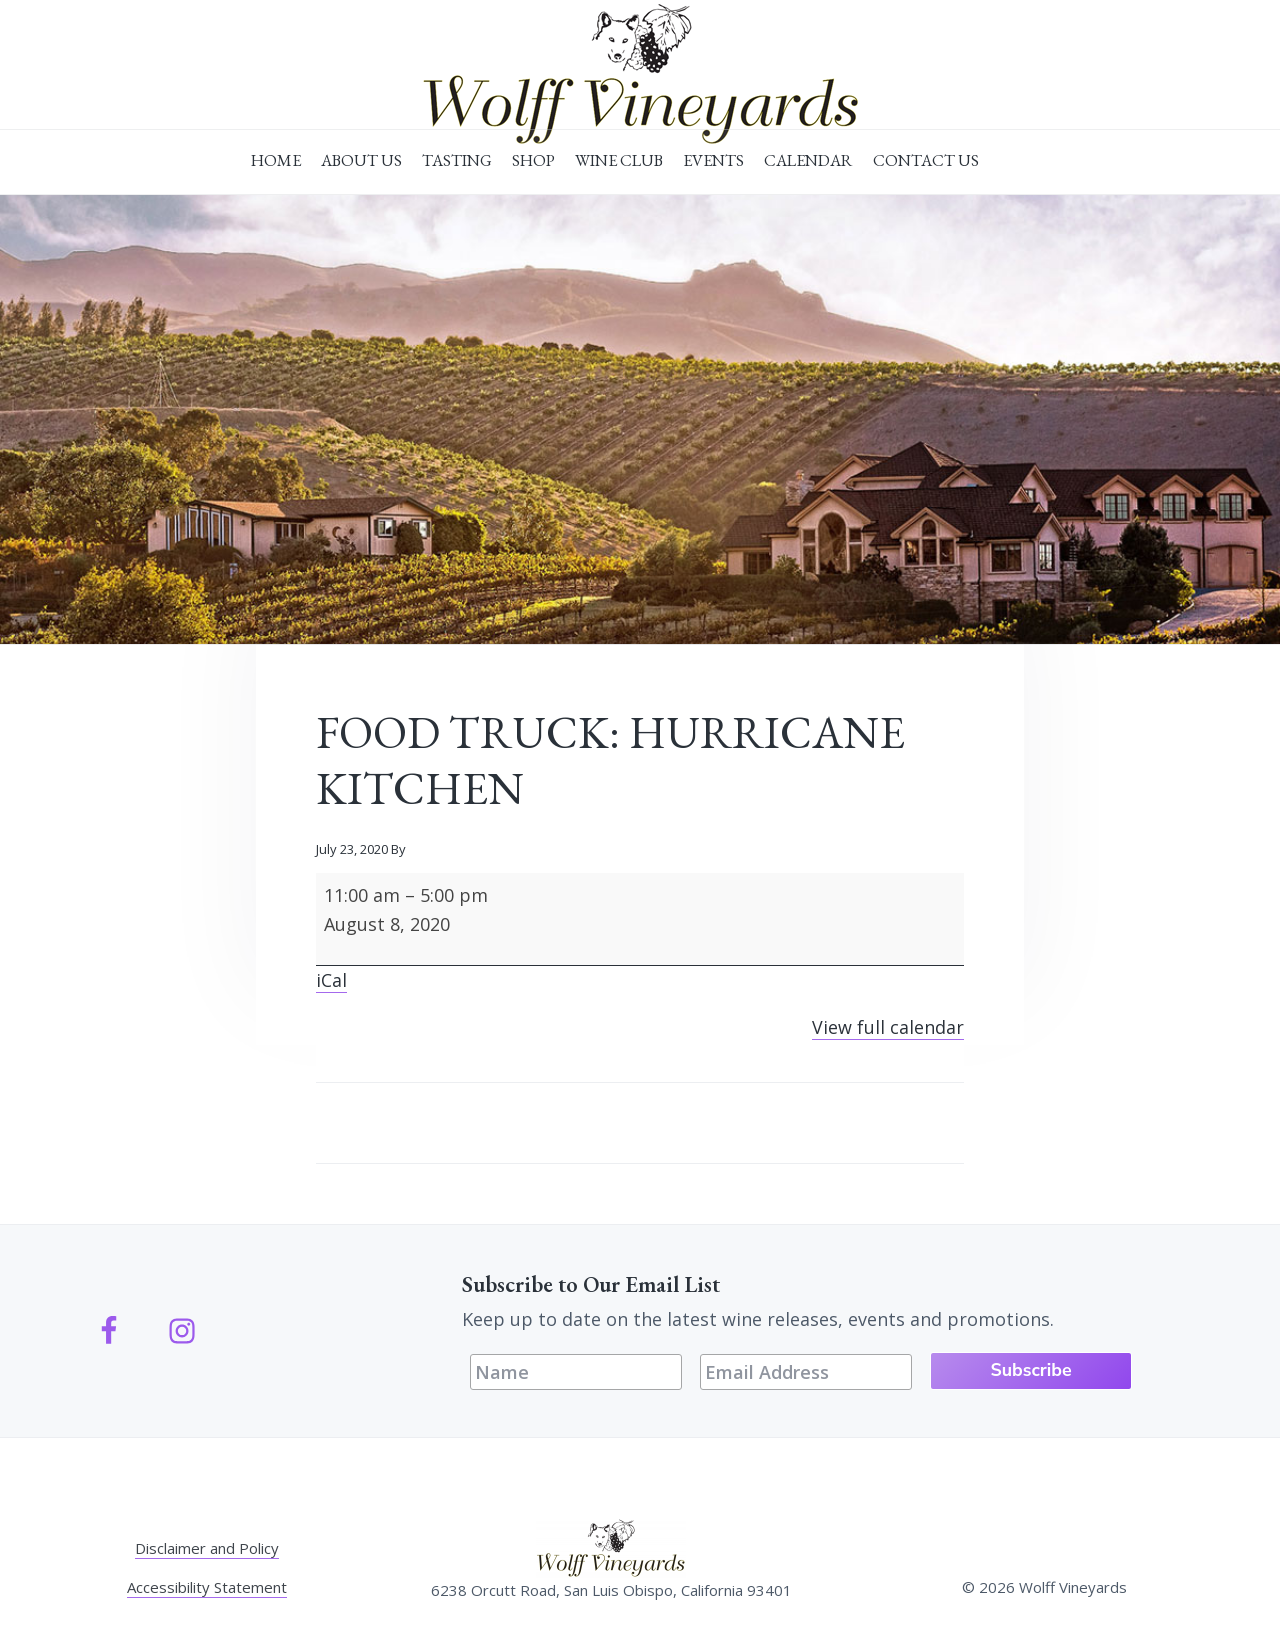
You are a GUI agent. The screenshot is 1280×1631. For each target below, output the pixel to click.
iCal (331, 980)
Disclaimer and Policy (207, 1547)
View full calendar (888, 1027)
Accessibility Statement (207, 1586)
